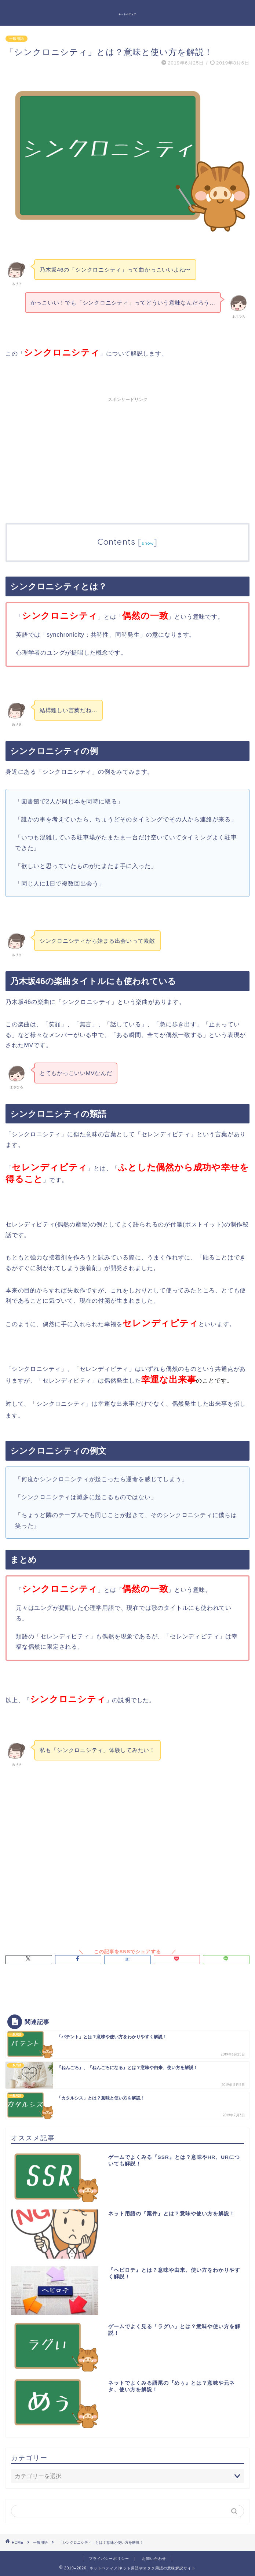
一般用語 (16, 39)
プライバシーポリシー (109, 2559)
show (148, 543)
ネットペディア (127, 14)
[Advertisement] (127, 457)
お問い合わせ (154, 2559)
